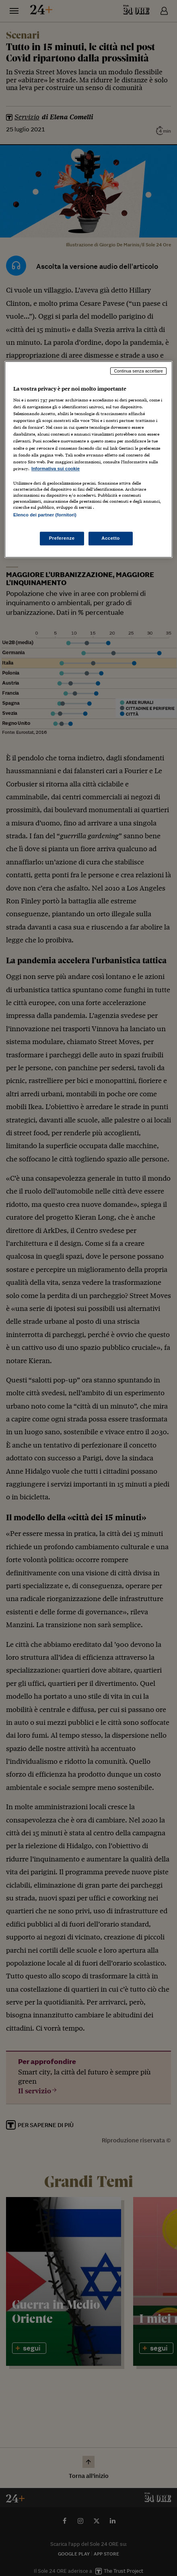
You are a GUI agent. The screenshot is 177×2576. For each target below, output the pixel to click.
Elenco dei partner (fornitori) (44, 514)
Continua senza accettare (138, 371)
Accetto (110, 538)
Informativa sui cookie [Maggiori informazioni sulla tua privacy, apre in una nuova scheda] (55, 468)
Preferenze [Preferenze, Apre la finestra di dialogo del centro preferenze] (62, 538)
